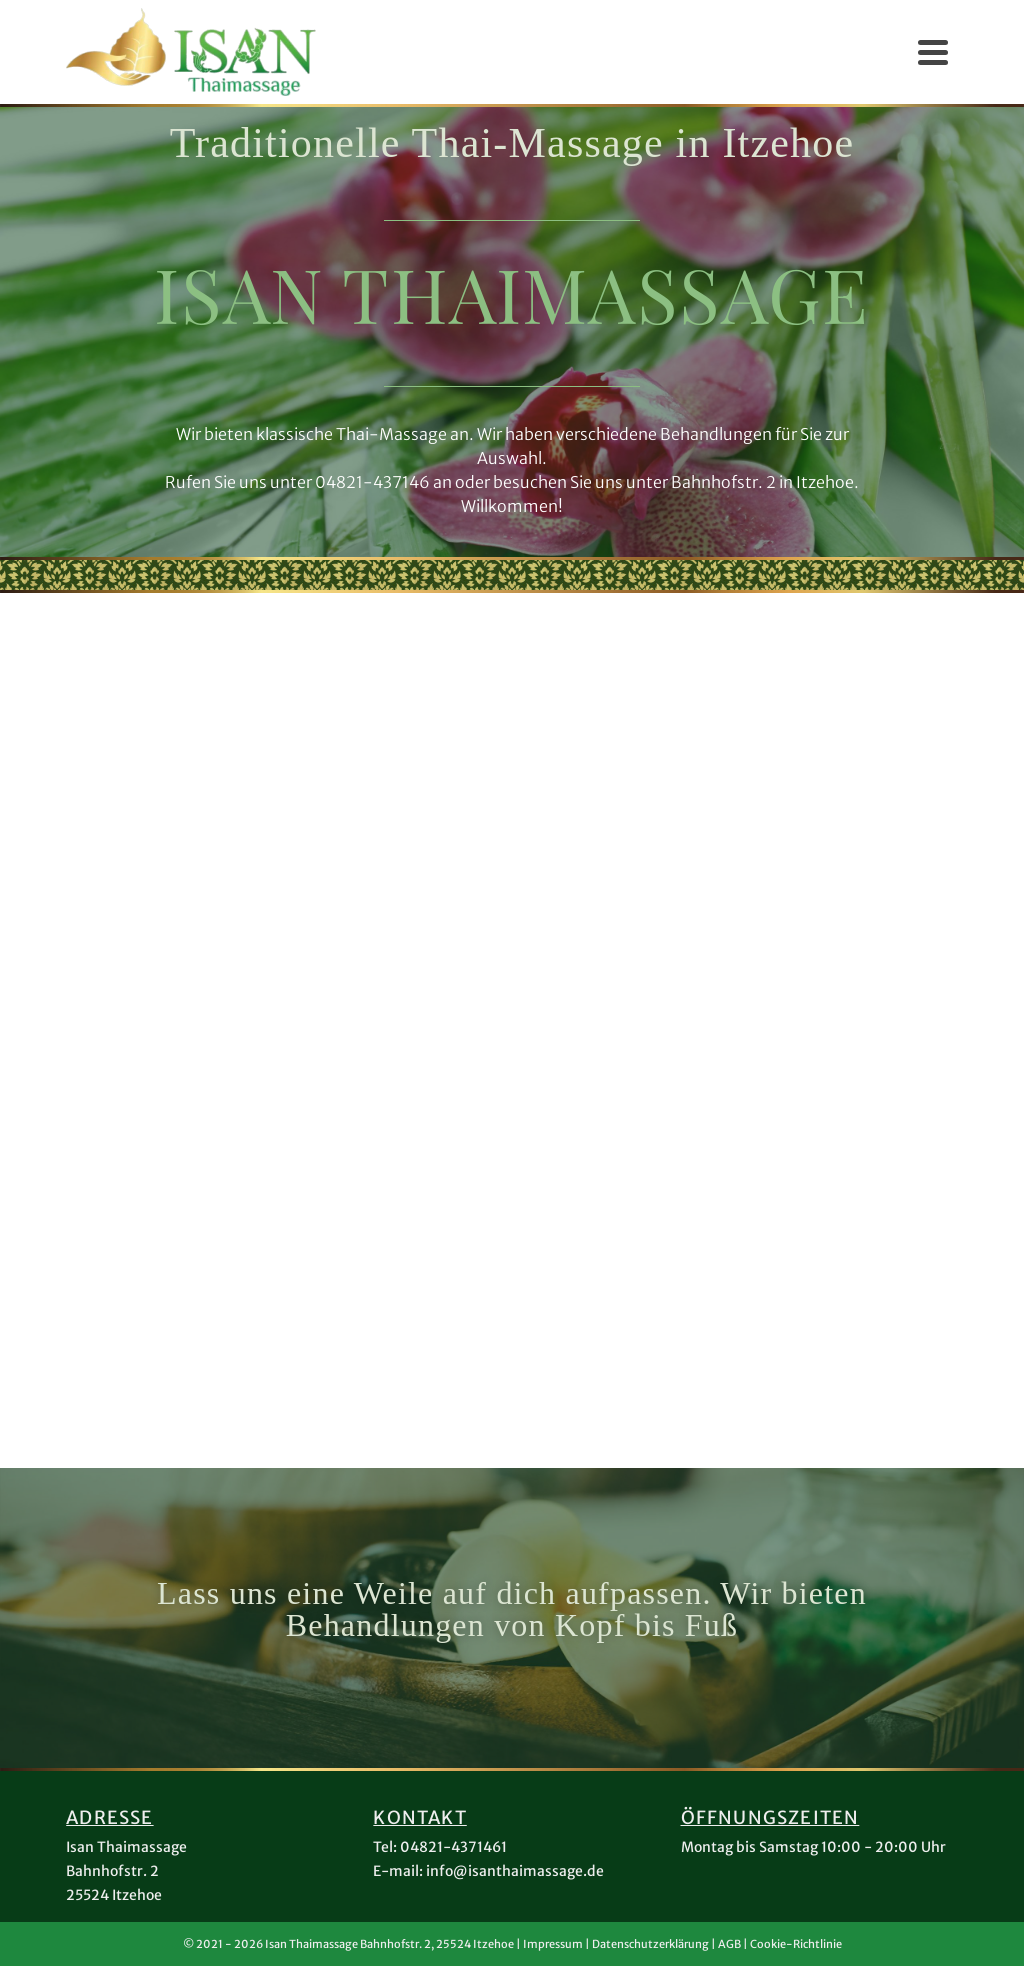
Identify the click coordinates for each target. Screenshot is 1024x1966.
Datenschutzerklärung (650, 1944)
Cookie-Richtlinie (796, 1944)
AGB (729, 1944)
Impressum (553, 1944)
